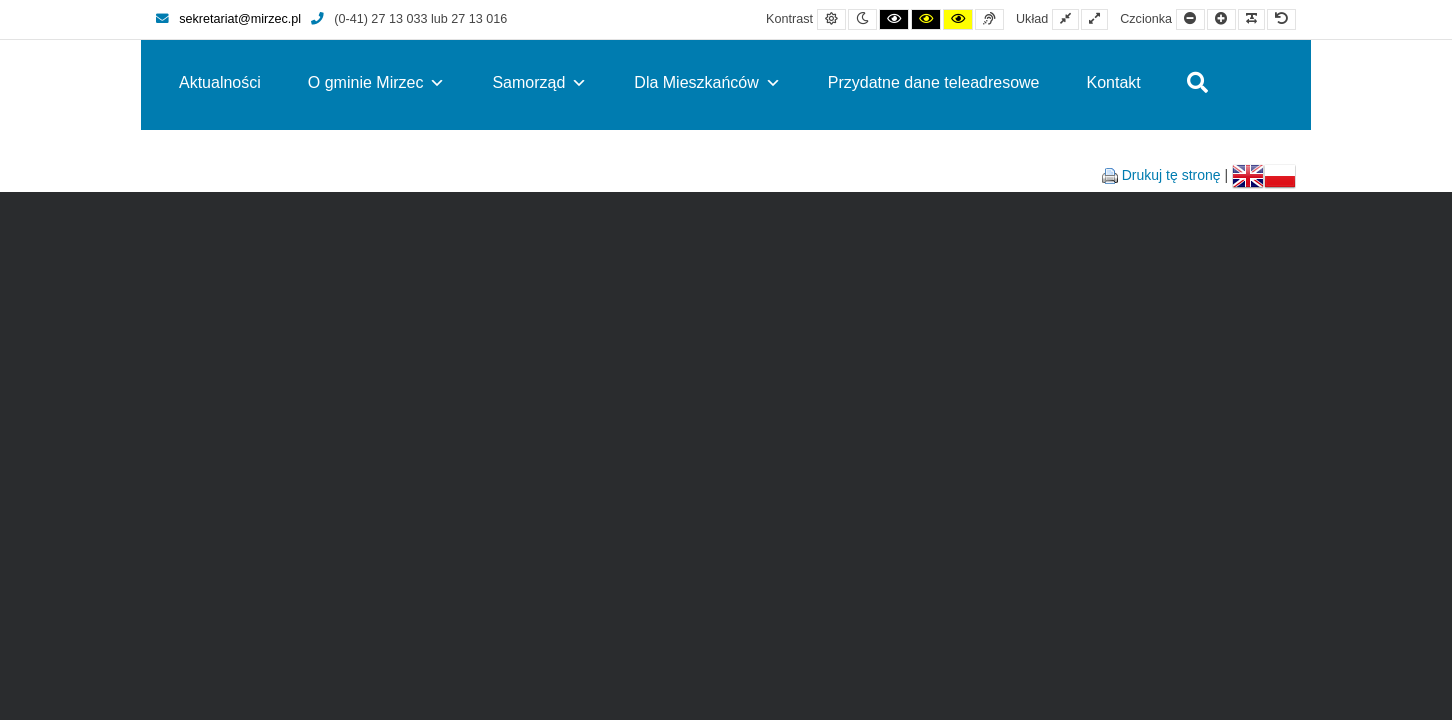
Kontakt (1114, 82)
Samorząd (539, 82)
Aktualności (220, 82)
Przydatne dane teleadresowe (934, 82)
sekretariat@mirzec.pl (228, 19)
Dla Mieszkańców (707, 82)
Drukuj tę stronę (1171, 175)
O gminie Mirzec (377, 82)
